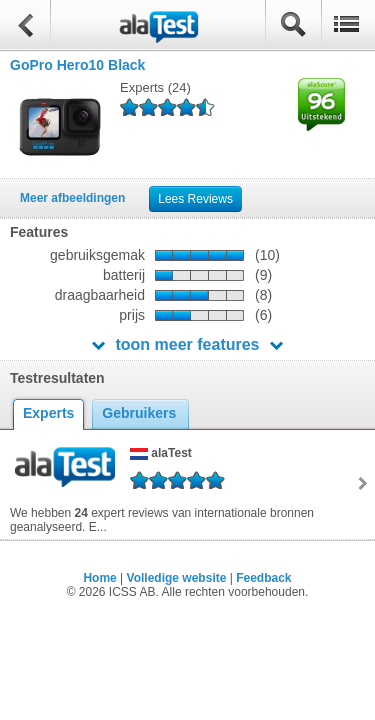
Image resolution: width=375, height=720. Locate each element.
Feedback (263, 578)
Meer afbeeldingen (72, 198)
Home (99, 578)
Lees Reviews (195, 199)
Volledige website (177, 578)
